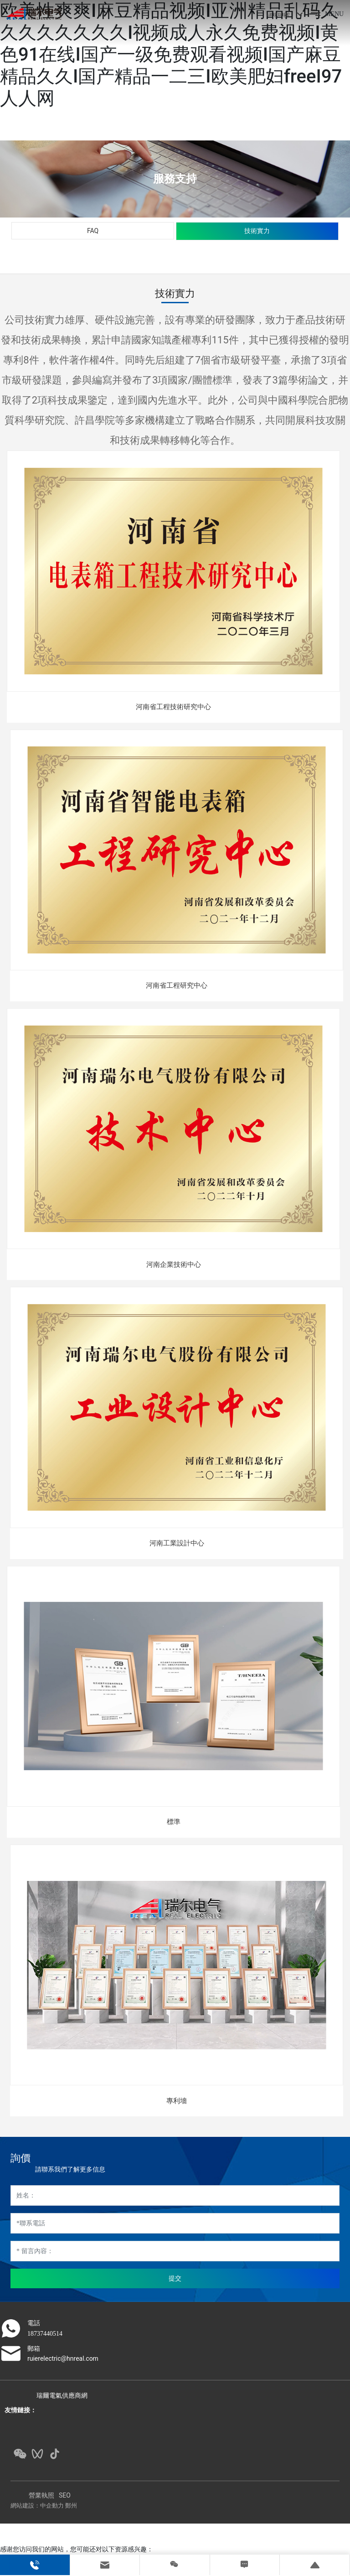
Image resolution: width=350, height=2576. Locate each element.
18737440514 (44, 2333)
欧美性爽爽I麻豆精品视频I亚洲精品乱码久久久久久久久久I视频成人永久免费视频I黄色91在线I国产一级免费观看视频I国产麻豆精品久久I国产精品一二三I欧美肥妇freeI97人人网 (171, 54)
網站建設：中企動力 (37, 2505)
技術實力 (257, 230)
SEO (65, 2495)
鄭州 (71, 2505)
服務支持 (175, 179)
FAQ (92, 230)
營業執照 (41, 2495)
